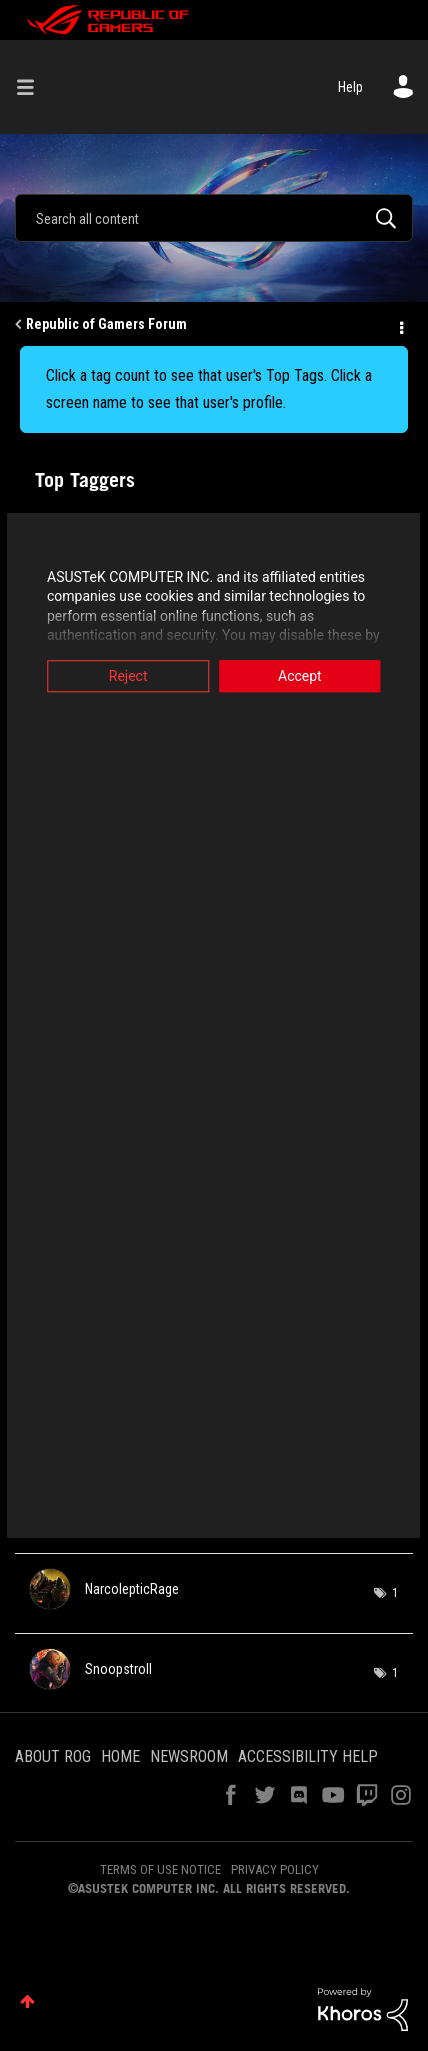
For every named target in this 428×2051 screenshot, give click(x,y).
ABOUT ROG (53, 1756)
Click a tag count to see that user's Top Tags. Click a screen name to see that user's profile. (209, 389)
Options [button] (400, 325)
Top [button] (27, 2001)
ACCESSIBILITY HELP (308, 1756)
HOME (120, 1756)
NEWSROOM (189, 1756)
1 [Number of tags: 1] (395, 1593)
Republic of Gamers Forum (106, 324)
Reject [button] (124, 676)
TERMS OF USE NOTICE (160, 1869)
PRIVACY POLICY (275, 1869)
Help (350, 87)
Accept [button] (304, 676)
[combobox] (214, 218)
